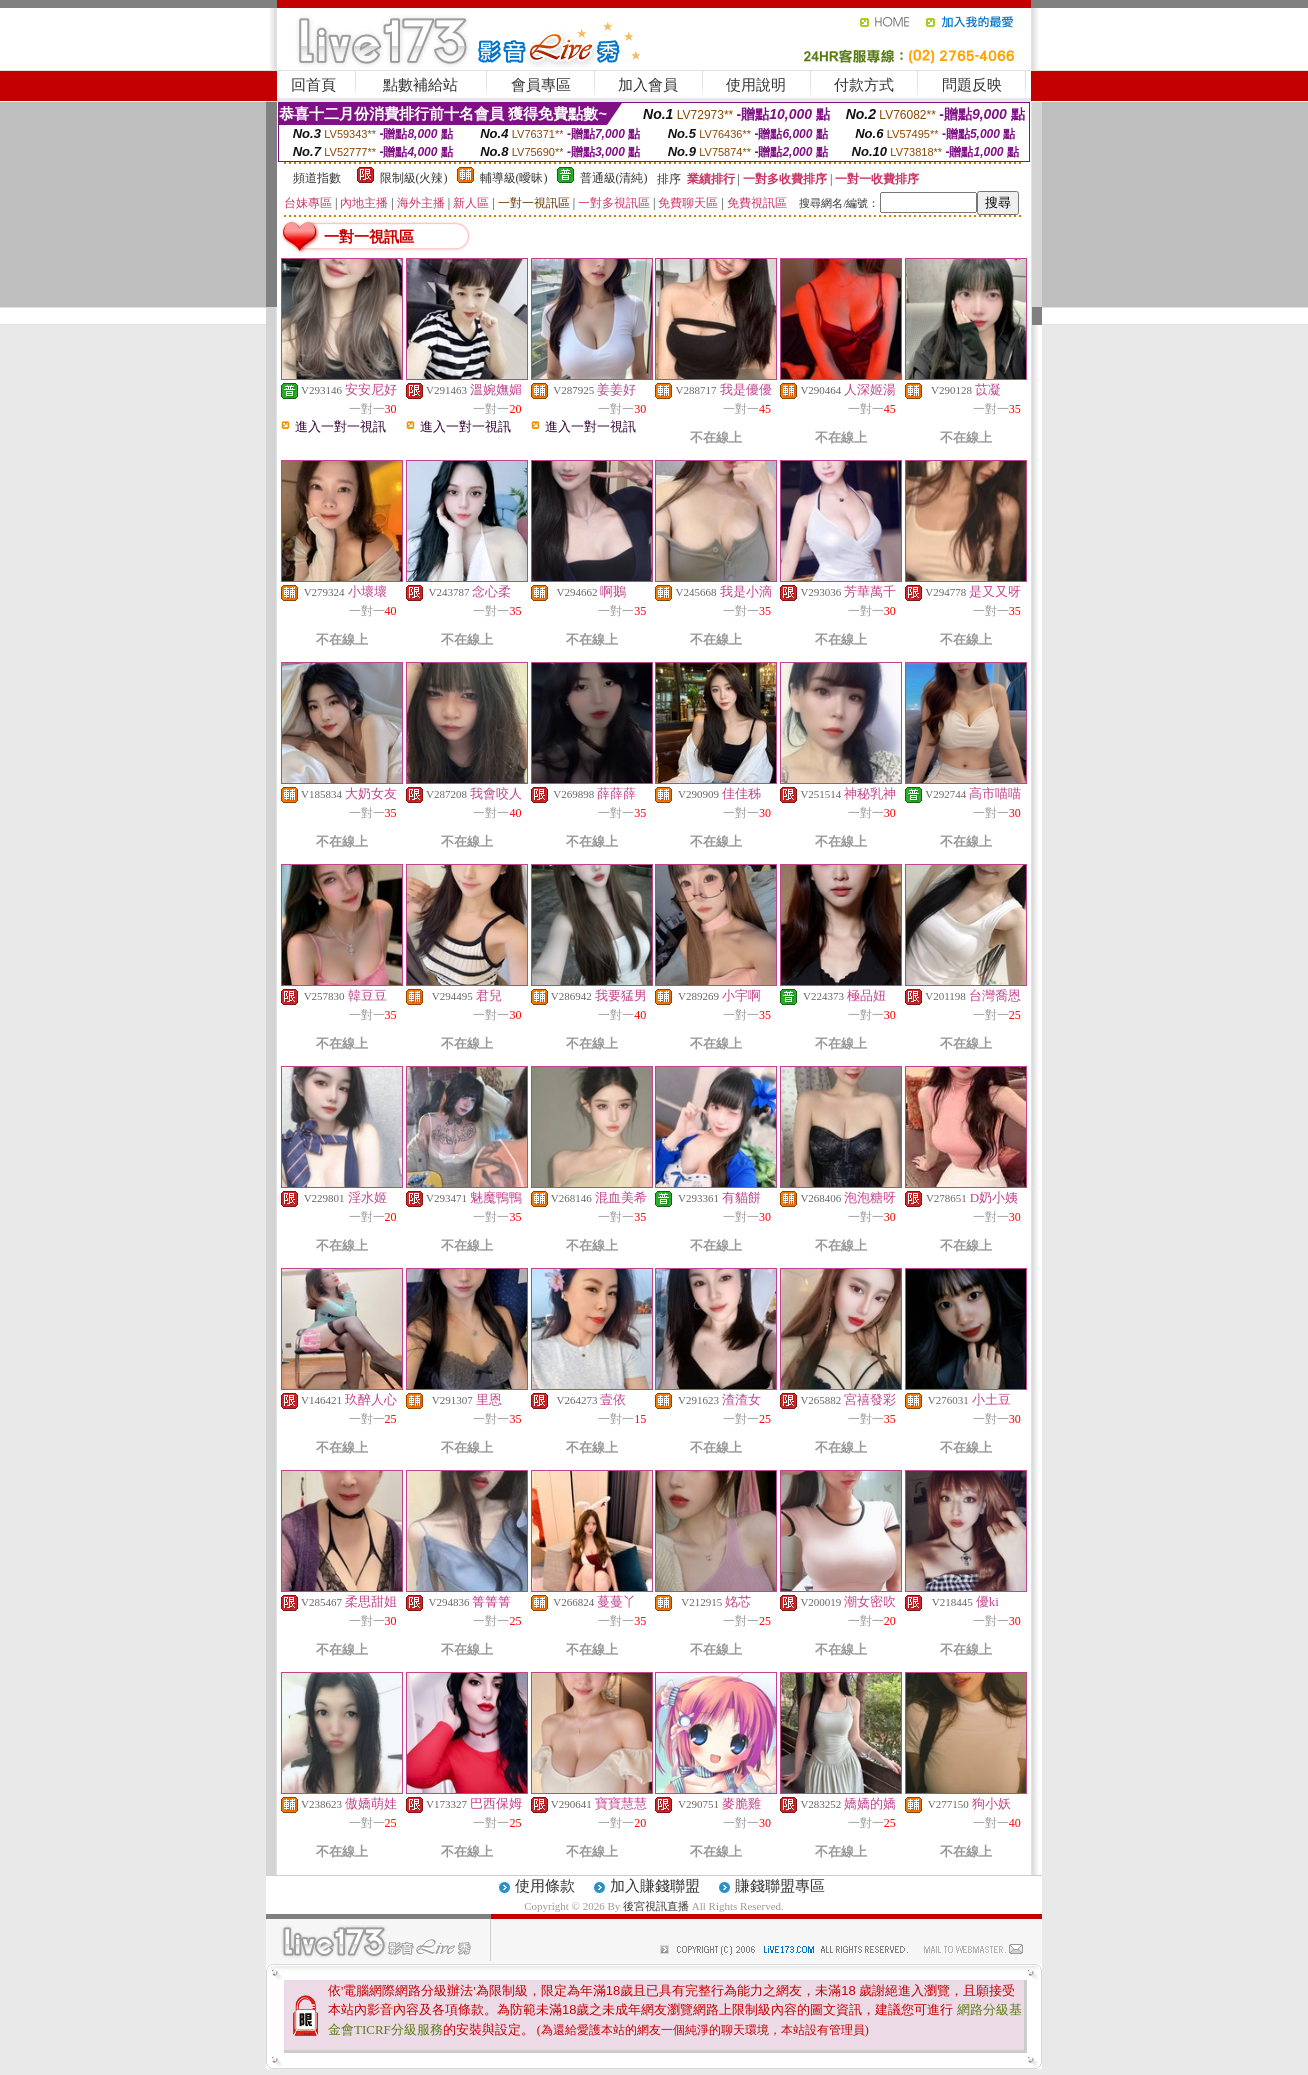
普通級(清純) (614, 178)
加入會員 (648, 85)
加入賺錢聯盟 (655, 1886)
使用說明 (756, 85)
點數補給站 (420, 85)
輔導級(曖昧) (514, 178)
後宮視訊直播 (656, 1906)
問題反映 (972, 85)
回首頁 (313, 85)
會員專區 (541, 85)
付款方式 (864, 85)
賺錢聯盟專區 (780, 1886)
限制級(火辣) (414, 178)
